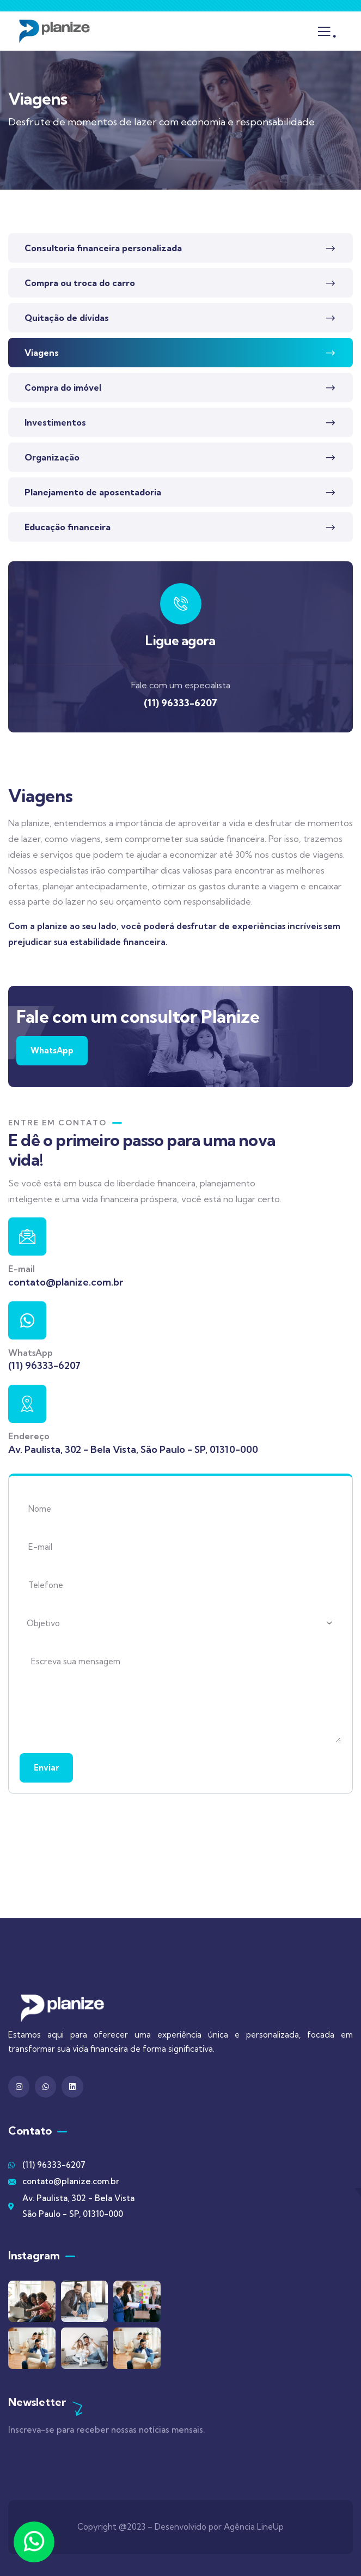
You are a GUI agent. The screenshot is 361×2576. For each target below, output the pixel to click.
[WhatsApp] (27, 1320)
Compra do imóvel (63, 387)
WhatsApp (52, 1050)
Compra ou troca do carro (80, 282)
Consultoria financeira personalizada (103, 248)
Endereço (29, 1436)
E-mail (21, 1268)
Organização (52, 457)
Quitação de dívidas (67, 317)
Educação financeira (68, 527)
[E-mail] (27, 1236)
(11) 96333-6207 (180, 702)
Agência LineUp (254, 2527)
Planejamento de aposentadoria (93, 492)
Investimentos (55, 422)
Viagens (42, 352)
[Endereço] (27, 1404)
